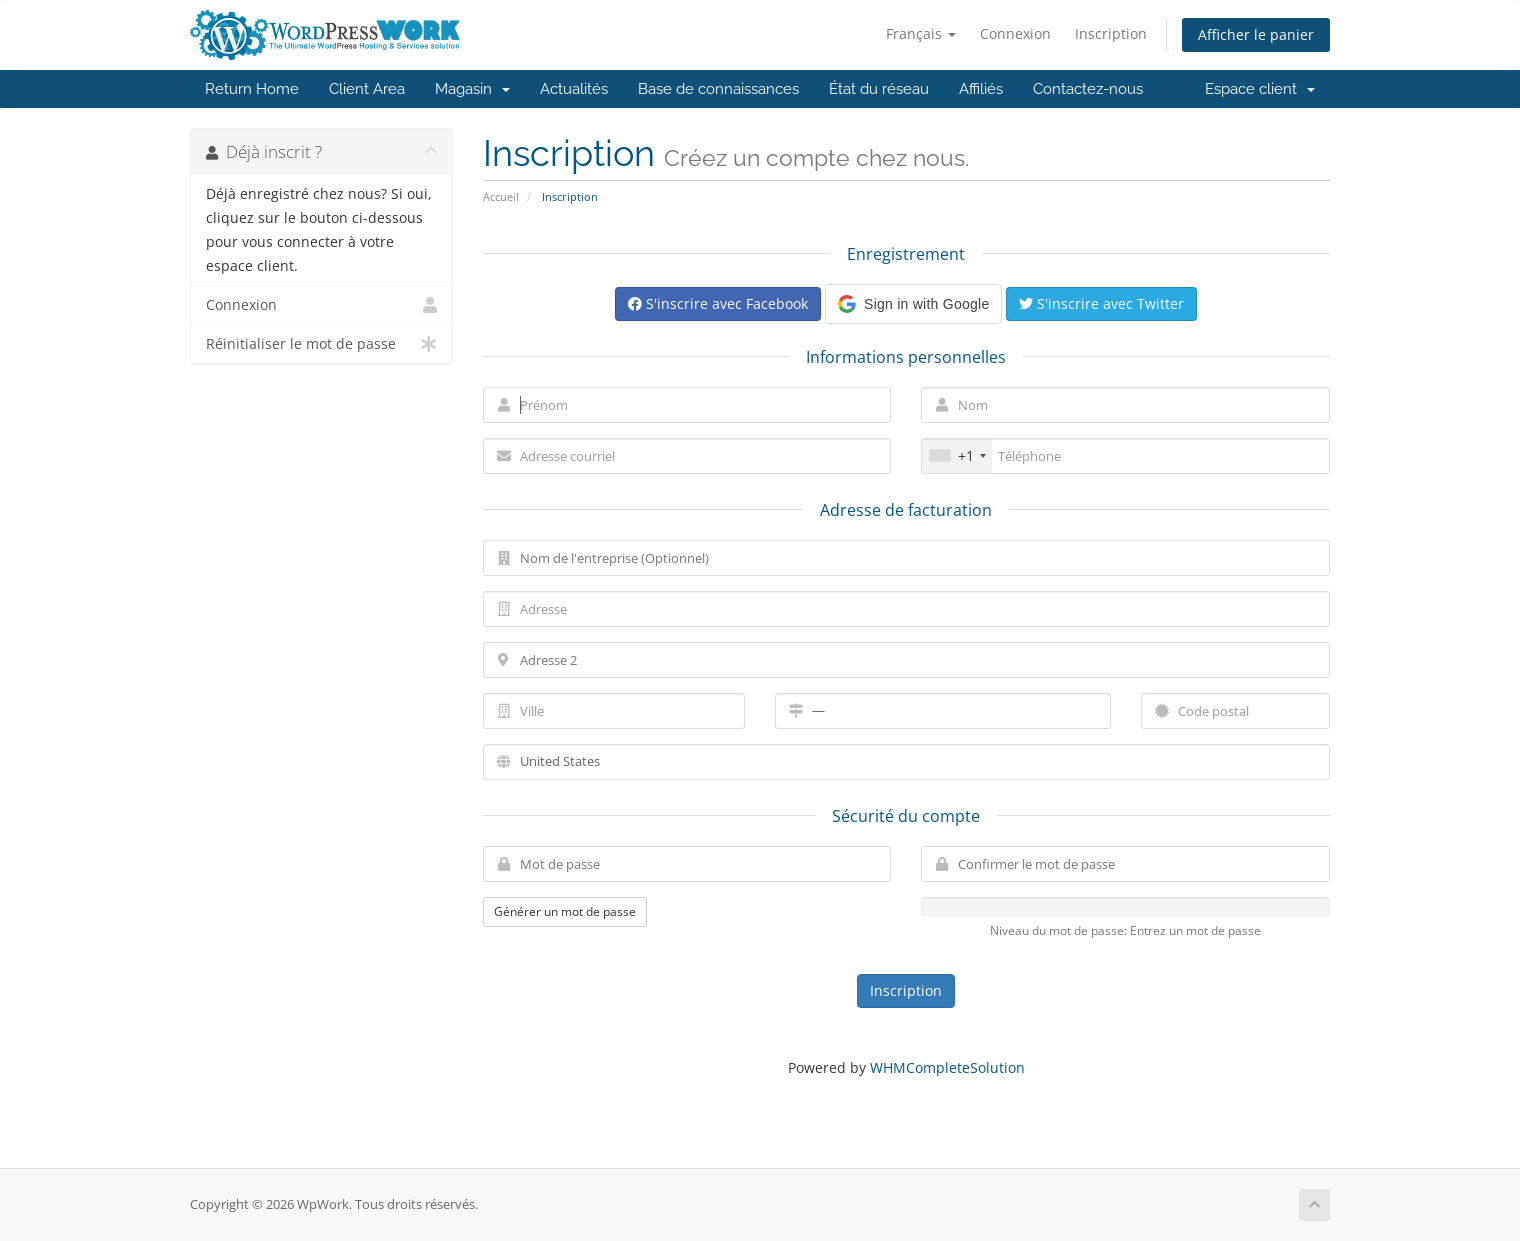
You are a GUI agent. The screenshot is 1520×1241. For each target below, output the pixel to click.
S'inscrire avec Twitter (1101, 303)
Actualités (574, 89)
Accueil (501, 196)
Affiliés (981, 89)
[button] (913, 304)
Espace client (1260, 89)
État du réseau (879, 89)
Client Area (367, 89)
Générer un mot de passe (565, 911)
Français (921, 33)
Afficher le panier (1256, 34)
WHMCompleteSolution (947, 1067)
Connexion (1015, 33)
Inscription (1111, 33)
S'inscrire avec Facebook (718, 303)
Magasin (472, 89)
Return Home (252, 89)
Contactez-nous (1088, 89)
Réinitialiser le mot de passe (321, 344)
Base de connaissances (718, 89)
